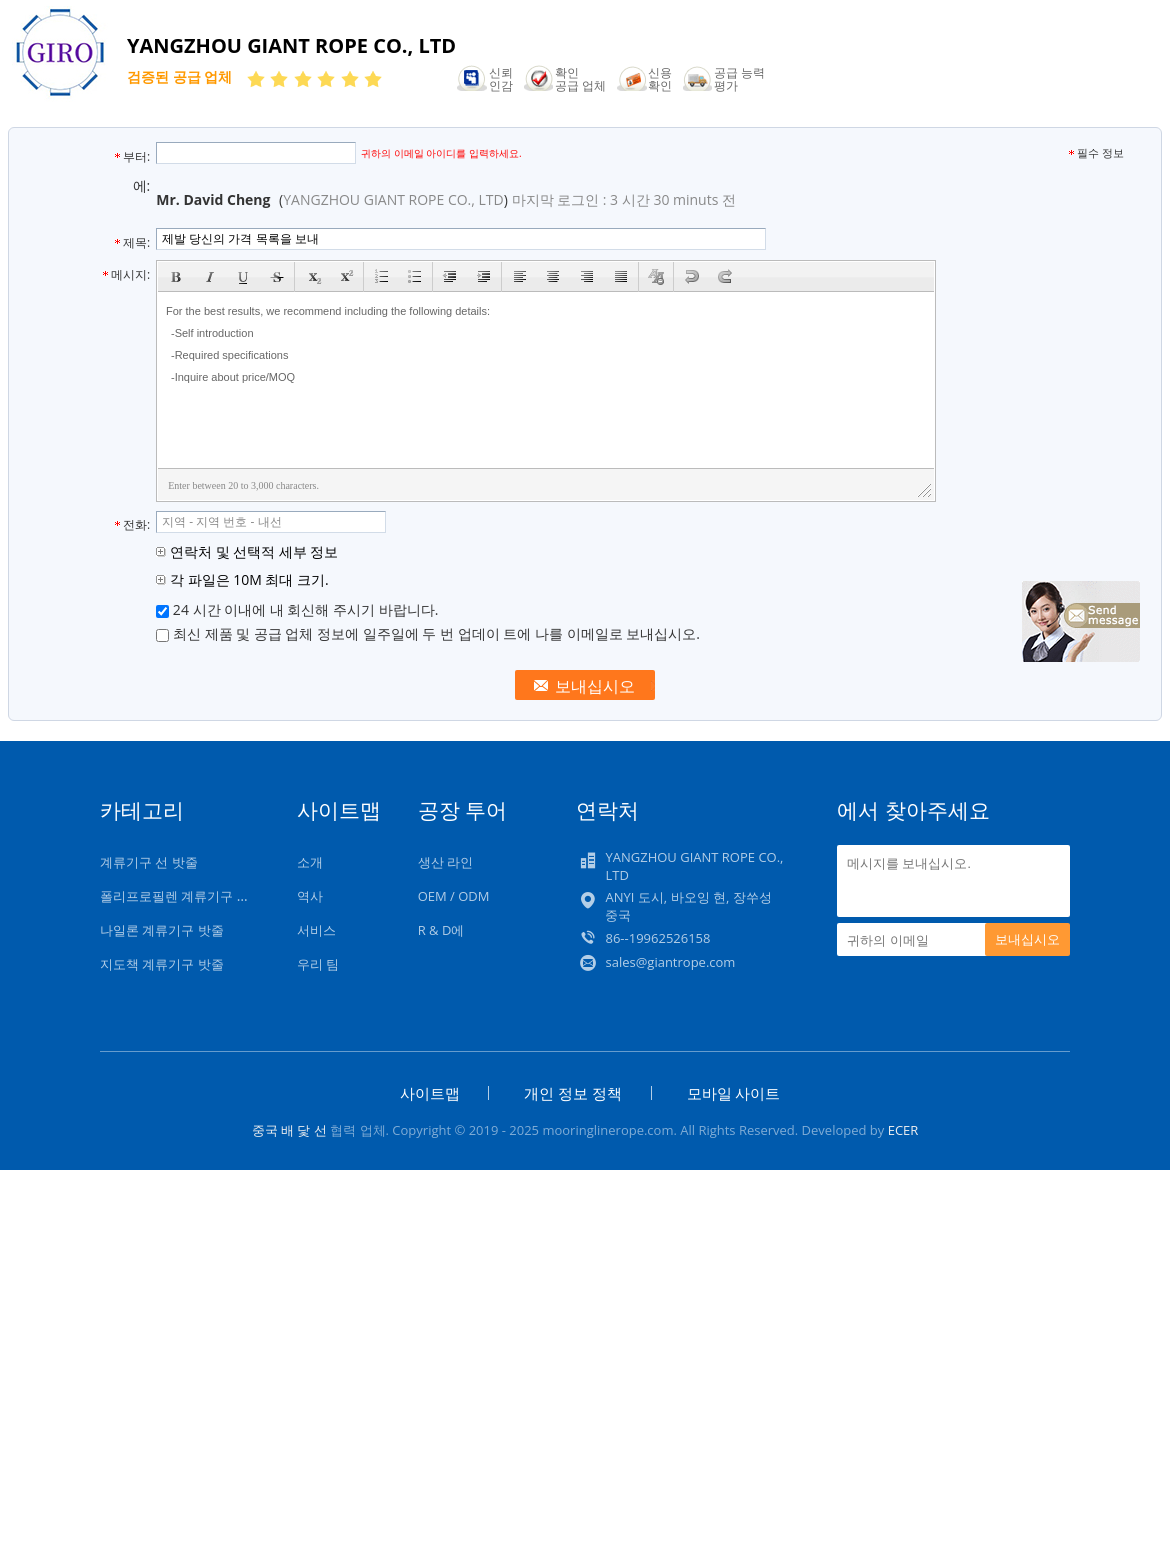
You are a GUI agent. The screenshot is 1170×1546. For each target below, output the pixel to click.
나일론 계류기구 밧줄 (162, 930)
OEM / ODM (454, 896)
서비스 (316, 930)
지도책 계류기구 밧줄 (162, 964)
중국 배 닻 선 (289, 1130)
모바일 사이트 (734, 1093)
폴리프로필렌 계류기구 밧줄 (181, 896)
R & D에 (441, 930)
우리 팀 (318, 964)
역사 (310, 896)
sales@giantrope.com (670, 962)
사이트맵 (430, 1093)
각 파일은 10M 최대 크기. (242, 579)
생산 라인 (445, 862)
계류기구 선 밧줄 (149, 862)
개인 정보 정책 (573, 1093)
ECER (903, 1130)
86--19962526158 (657, 938)
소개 (310, 862)
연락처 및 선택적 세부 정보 (247, 551)
